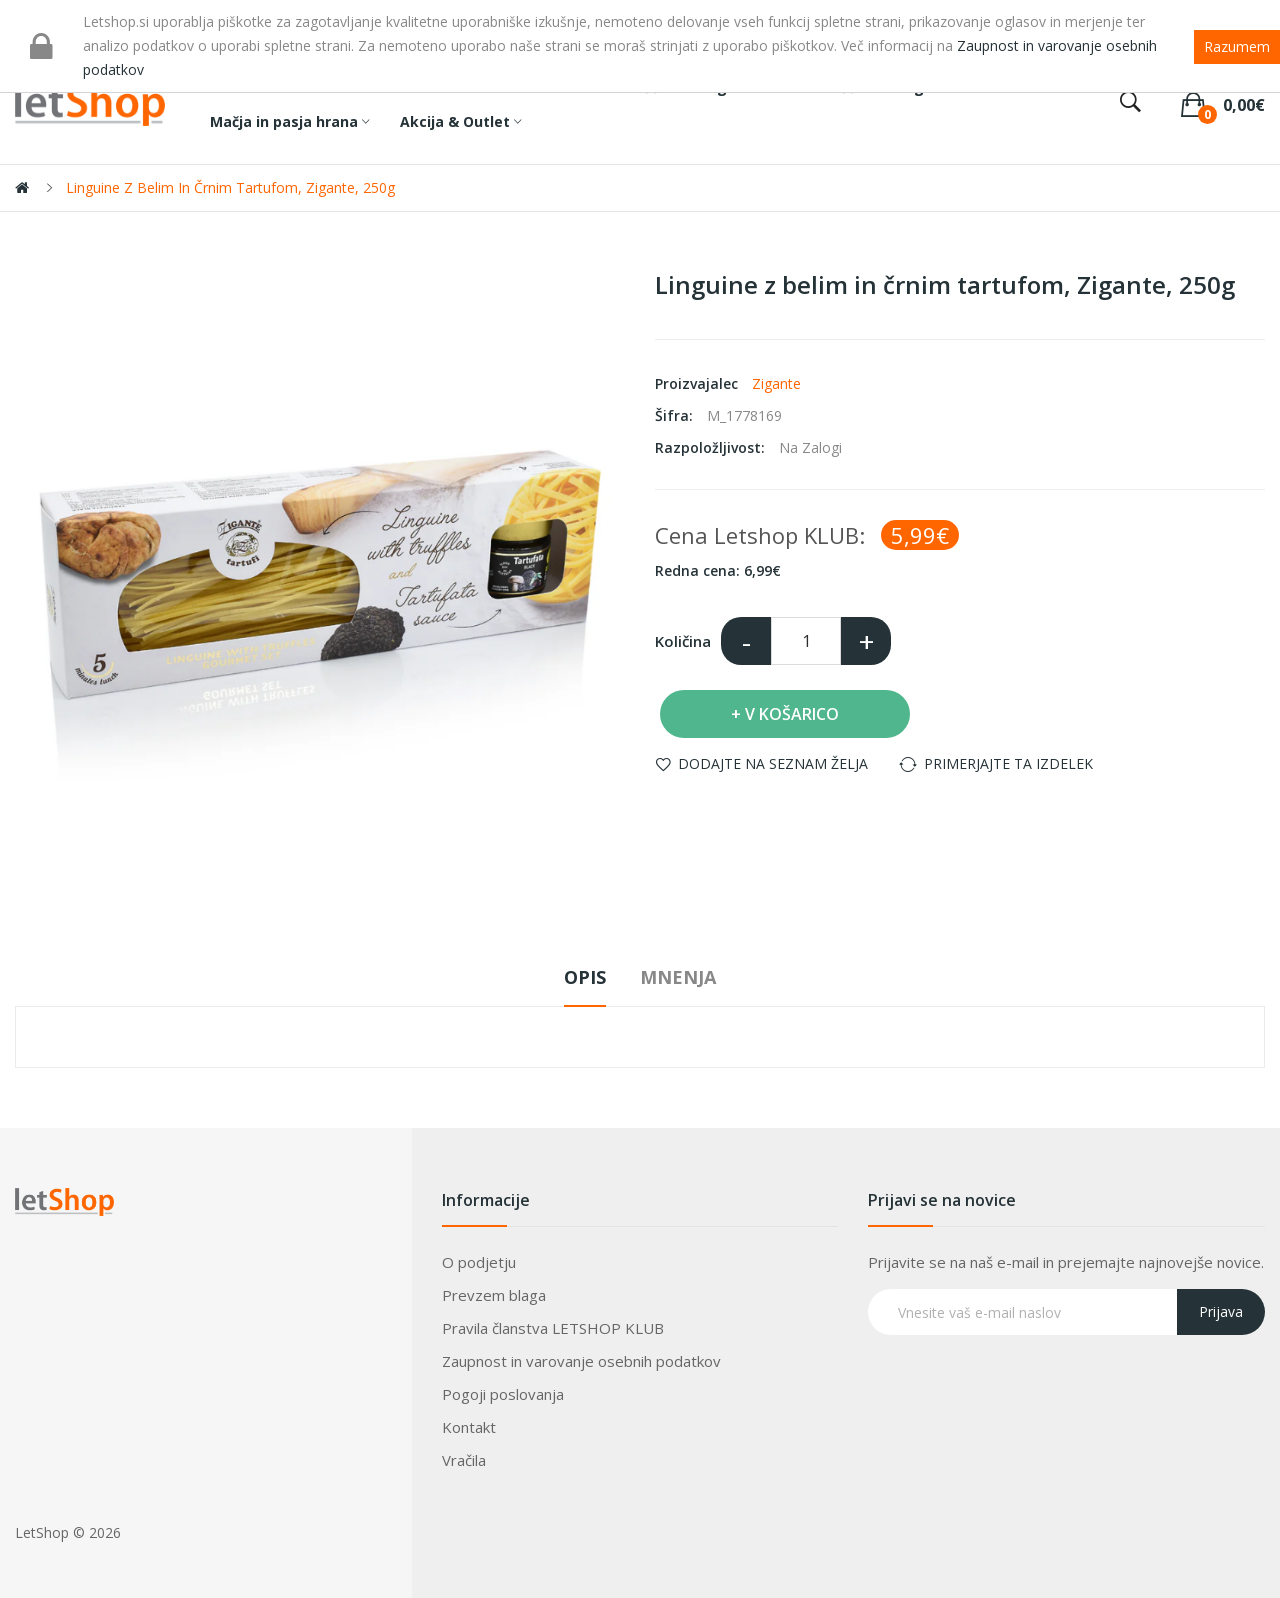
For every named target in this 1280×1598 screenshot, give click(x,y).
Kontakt (469, 1427)
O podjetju (479, 1262)
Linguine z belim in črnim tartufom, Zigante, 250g (230, 187)
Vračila (464, 1460)
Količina (683, 641)
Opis (585, 977)
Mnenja (678, 977)
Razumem (1237, 46)
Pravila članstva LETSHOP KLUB (553, 1328)
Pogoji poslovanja (503, 1394)
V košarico (792, 714)
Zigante (776, 383)
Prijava (1221, 1311)
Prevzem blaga (494, 1295)
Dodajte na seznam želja (773, 763)
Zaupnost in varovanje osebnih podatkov (581, 1361)
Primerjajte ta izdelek (1008, 763)
